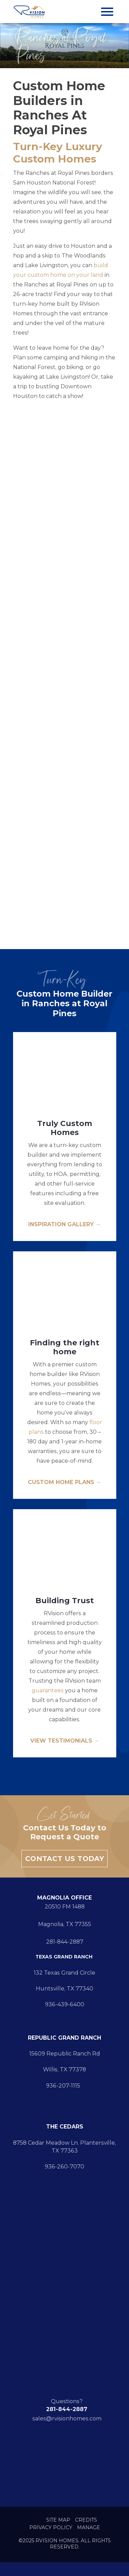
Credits (86, 2520)
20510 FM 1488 (65, 1906)
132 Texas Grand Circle (64, 1972)
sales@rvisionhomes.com (66, 2418)
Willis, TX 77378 (64, 2069)
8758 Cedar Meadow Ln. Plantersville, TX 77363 (64, 2146)
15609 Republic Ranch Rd (64, 2053)
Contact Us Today (64, 1858)
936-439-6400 (64, 2004)
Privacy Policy (50, 2528)
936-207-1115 (64, 2085)
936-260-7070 (64, 2166)
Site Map (58, 2520)
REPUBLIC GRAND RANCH (64, 2037)
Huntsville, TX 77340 (64, 1988)
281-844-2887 (64, 1941)
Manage (88, 2528)
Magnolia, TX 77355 (64, 1924)
